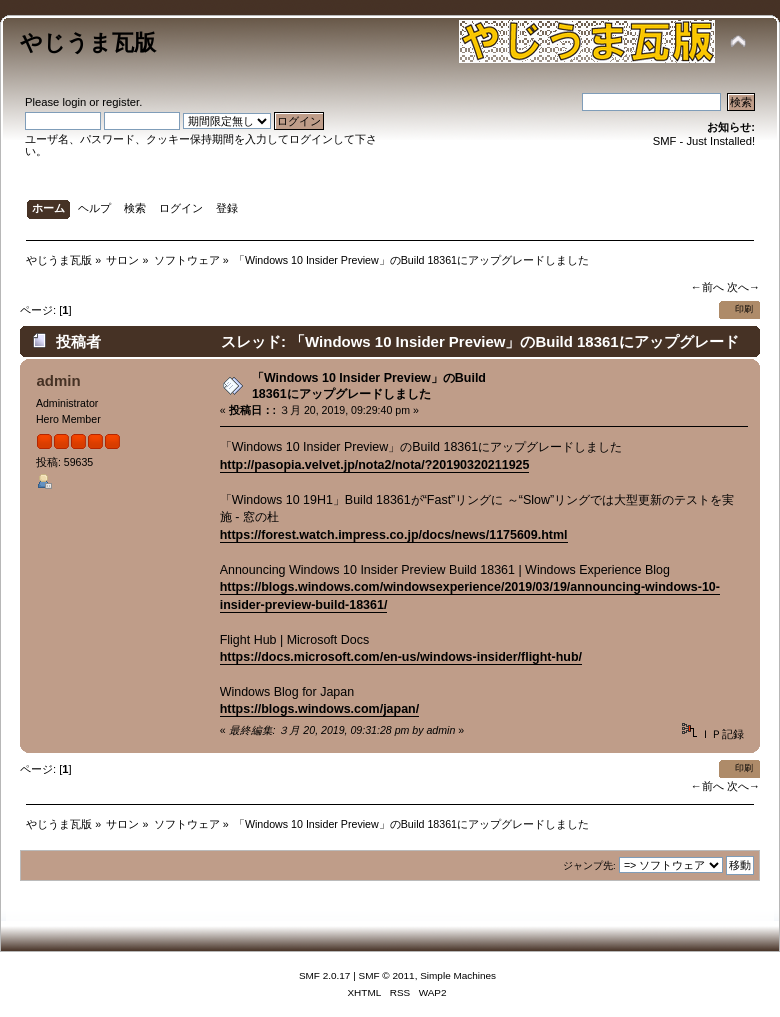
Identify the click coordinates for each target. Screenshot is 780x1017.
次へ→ (743, 287)
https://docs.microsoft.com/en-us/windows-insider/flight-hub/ (401, 657)
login (74, 102)
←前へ (706, 287)
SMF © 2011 (387, 975)
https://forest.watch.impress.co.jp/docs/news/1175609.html (394, 535)
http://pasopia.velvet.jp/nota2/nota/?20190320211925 (375, 465)
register (120, 102)
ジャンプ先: (589, 865)
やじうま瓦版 (88, 42)
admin (58, 380)
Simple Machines (458, 975)
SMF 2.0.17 (325, 975)
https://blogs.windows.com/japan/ (320, 709)
